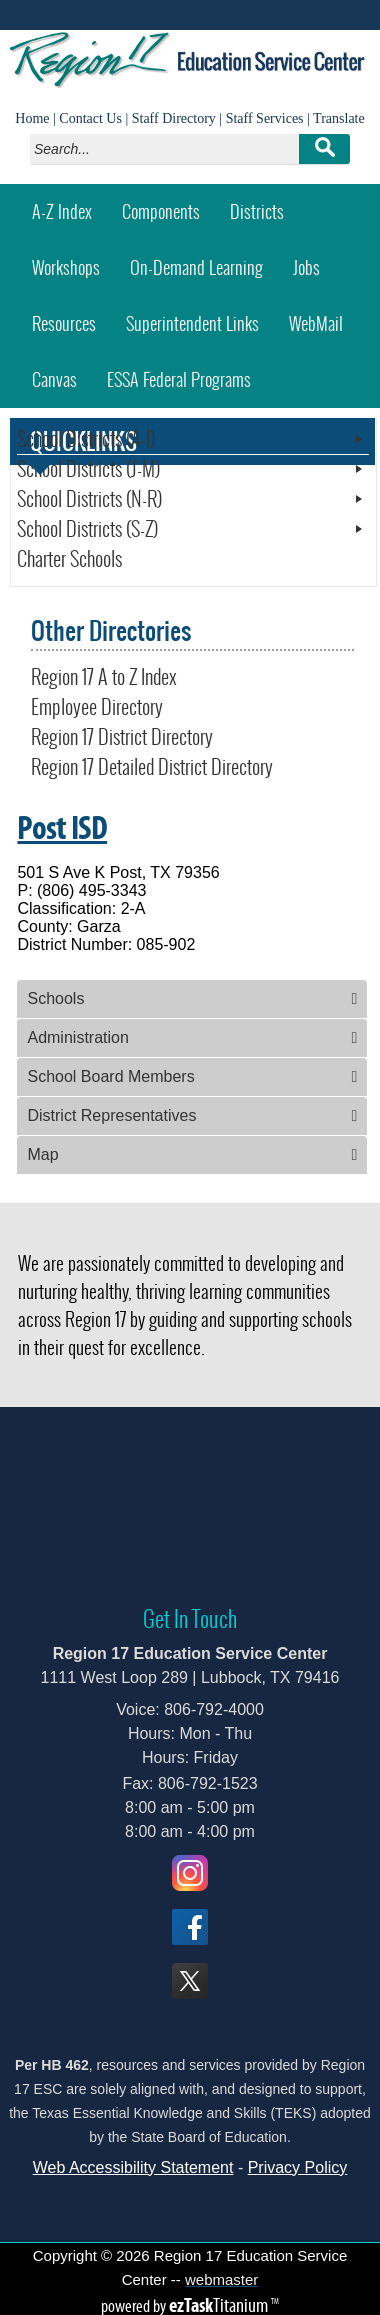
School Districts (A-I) (86, 439)
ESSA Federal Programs (179, 379)
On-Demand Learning (196, 267)
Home (32, 118)
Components (161, 211)
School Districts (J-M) (88, 469)
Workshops (73, 260)
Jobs (306, 267)
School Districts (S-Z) (87, 529)
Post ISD (62, 827)
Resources (64, 323)
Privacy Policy (298, 2167)
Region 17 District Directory (122, 737)
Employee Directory (97, 707)
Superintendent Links (192, 323)
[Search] (170, 149)
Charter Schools (69, 559)
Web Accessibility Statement (133, 2167)
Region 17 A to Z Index (104, 677)
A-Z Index (62, 211)
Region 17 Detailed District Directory (152, 767)
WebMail (323, 316)
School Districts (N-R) (89, 499)
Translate (339, 118)
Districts (257, 211)
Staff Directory (174, 118)
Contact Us (90, 118)
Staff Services (265, 118)
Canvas (62, 372)
